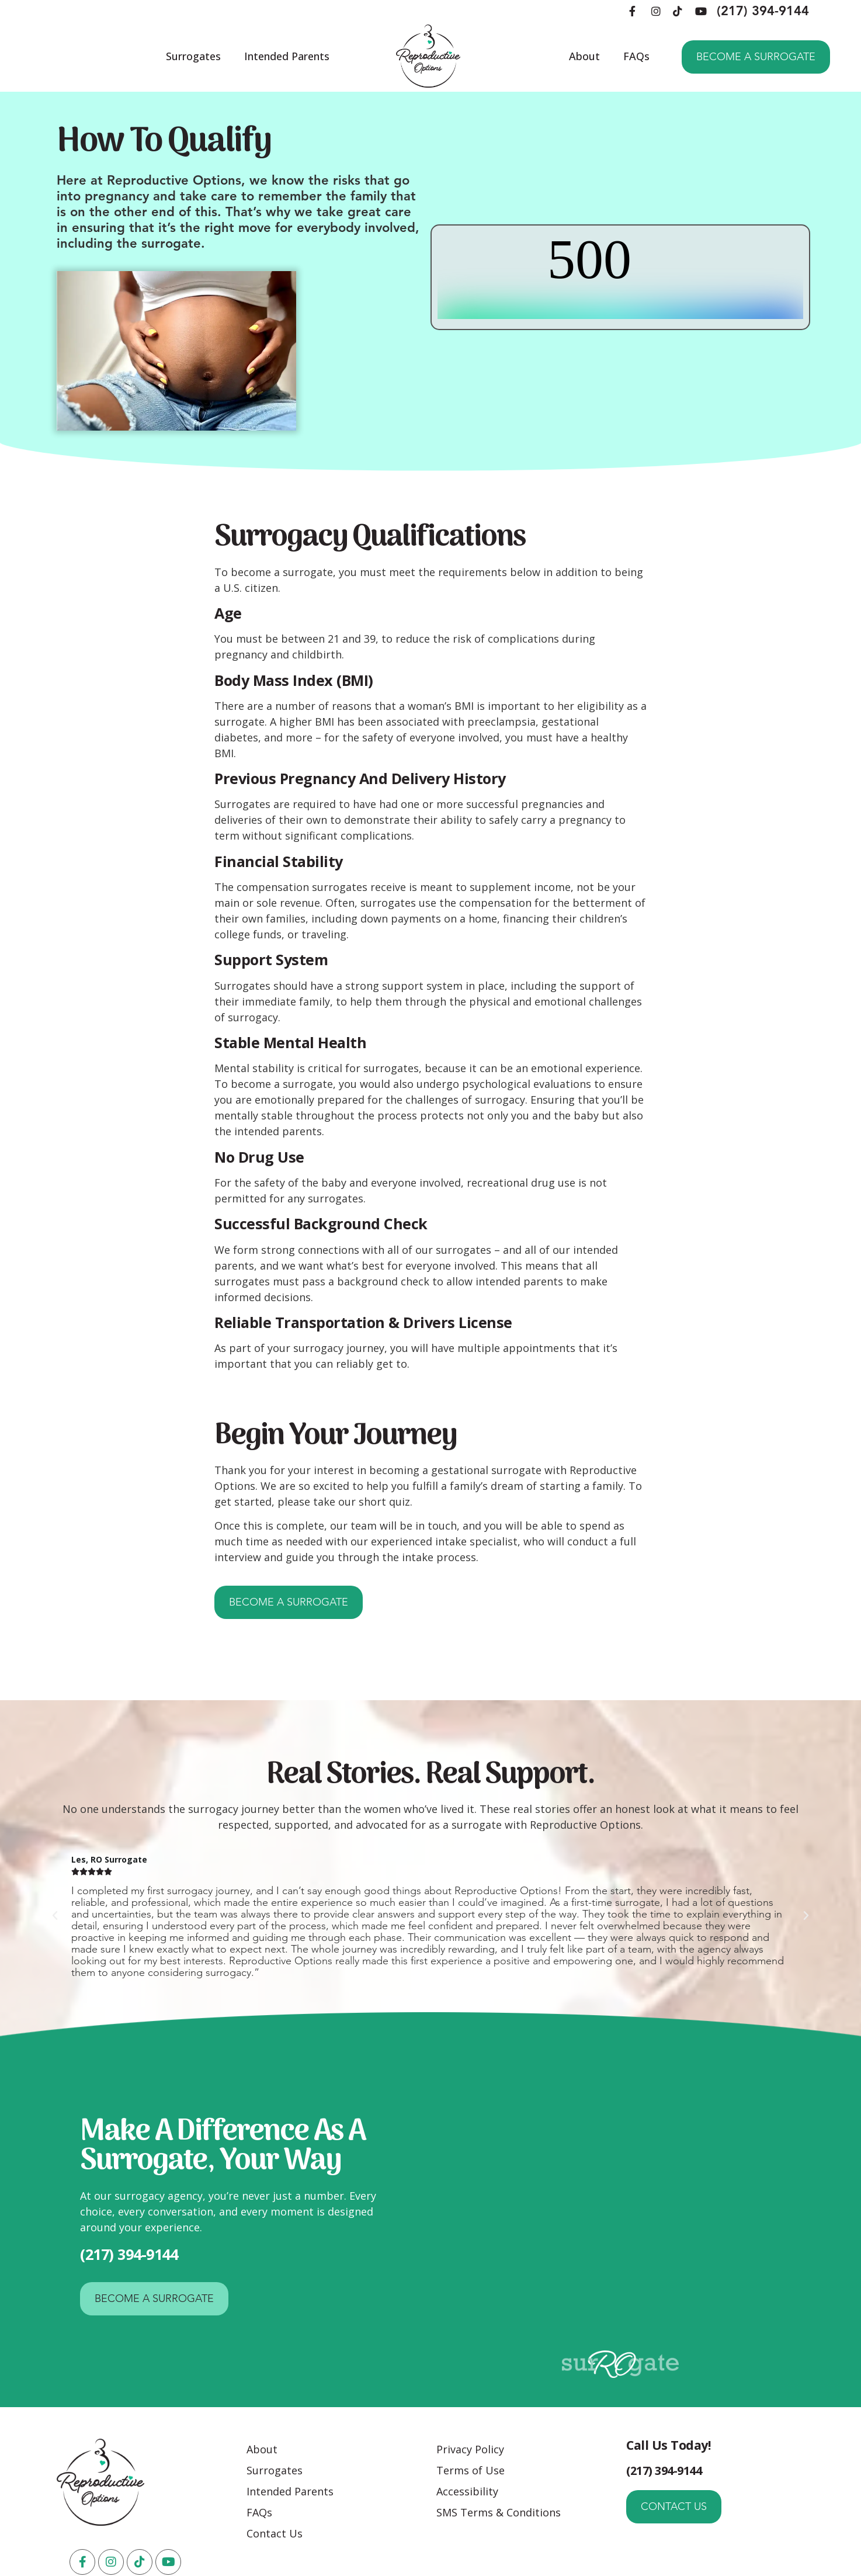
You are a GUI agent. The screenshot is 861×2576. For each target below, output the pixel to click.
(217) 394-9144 (763, 11)
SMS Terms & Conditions (498, 2512)
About (584, 56)
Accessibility (467, 2491)
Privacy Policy (470, 2449)
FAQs (636, 56)
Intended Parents (286, 56)
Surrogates (193, 56)
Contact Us (275, 2533)
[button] (55, 1916)
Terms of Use (470, 2470)
